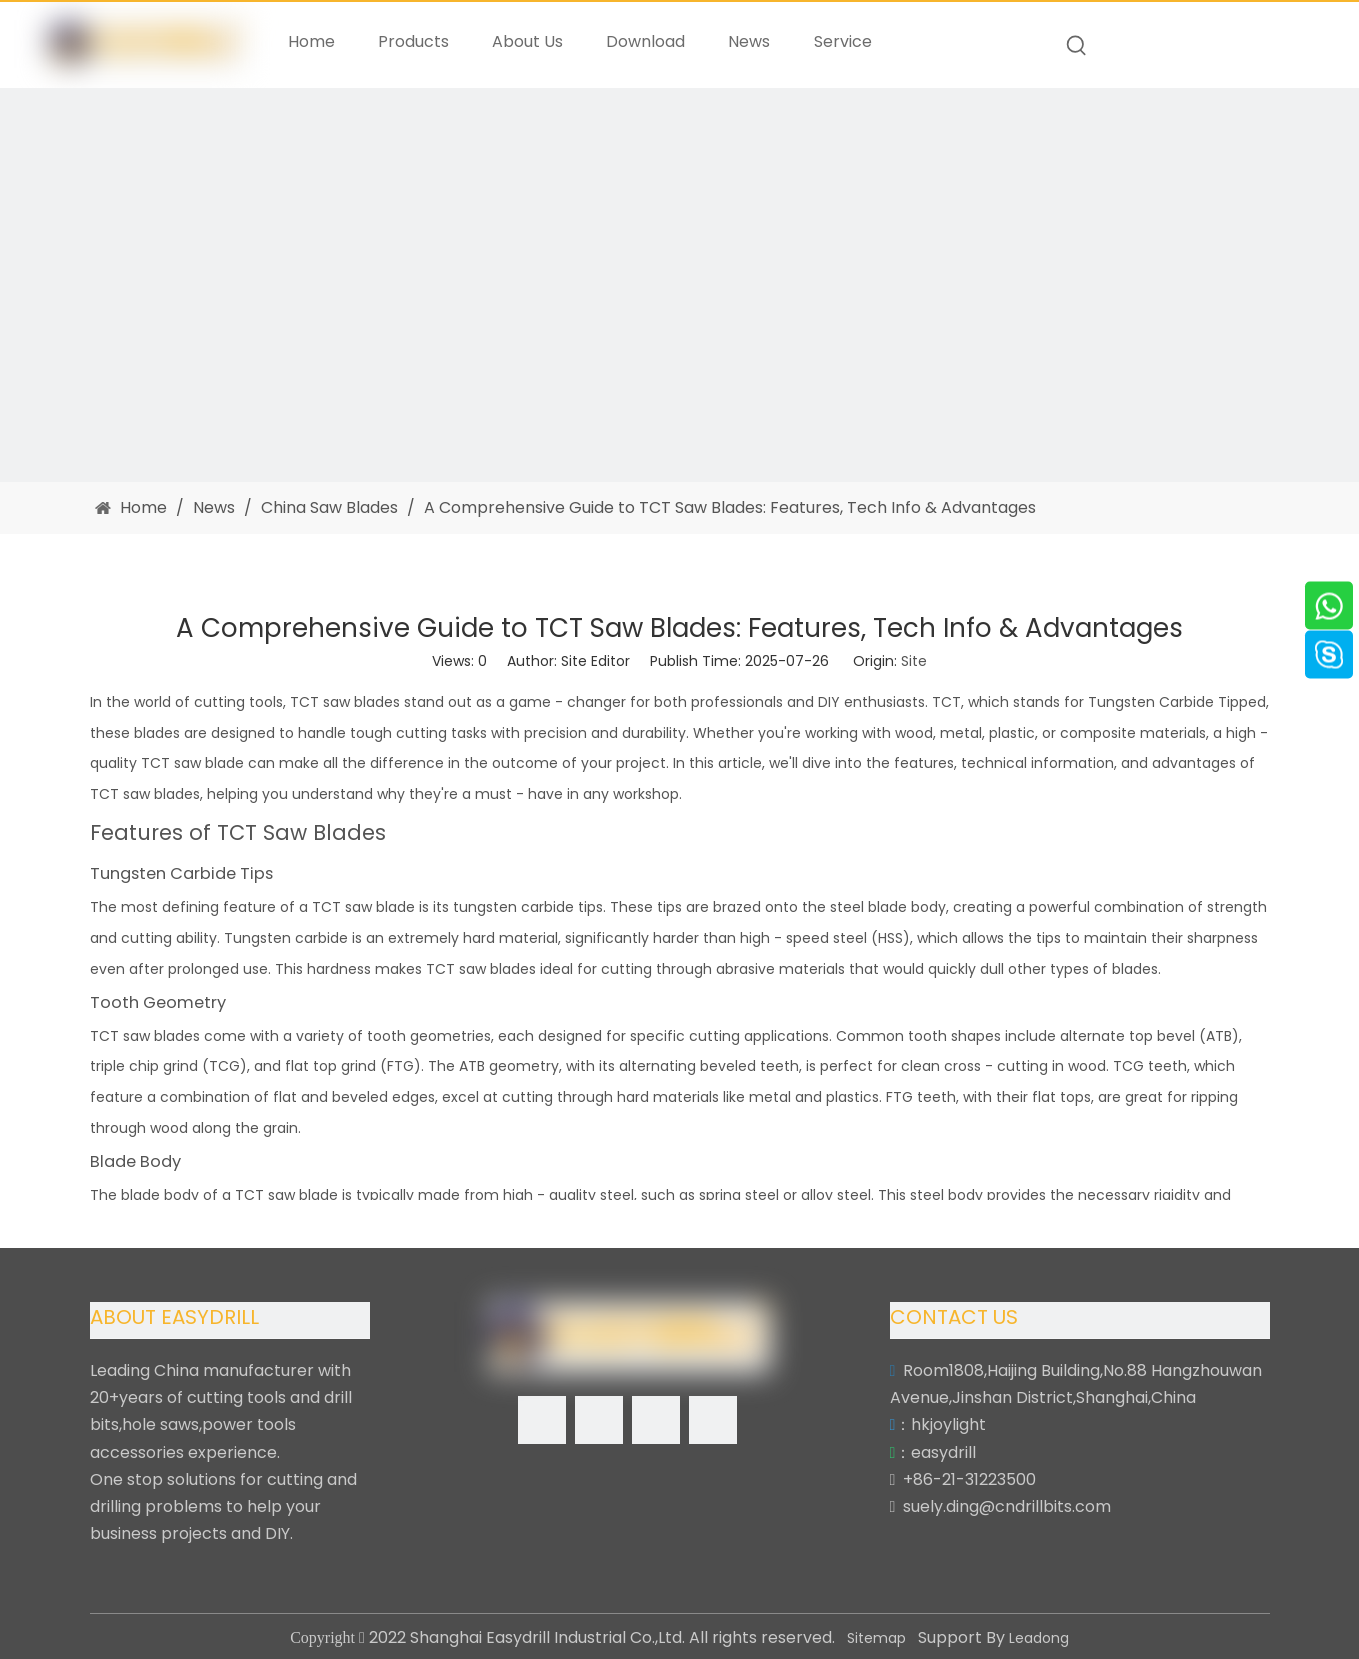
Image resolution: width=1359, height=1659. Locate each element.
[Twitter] (656, 1420)
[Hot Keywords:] (1077, 46)
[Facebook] (542, 1420)
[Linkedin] (599, 1420)
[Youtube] (713, 1420)
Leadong (1039, 1638)
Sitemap (876, 1638)
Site (914, 661)
